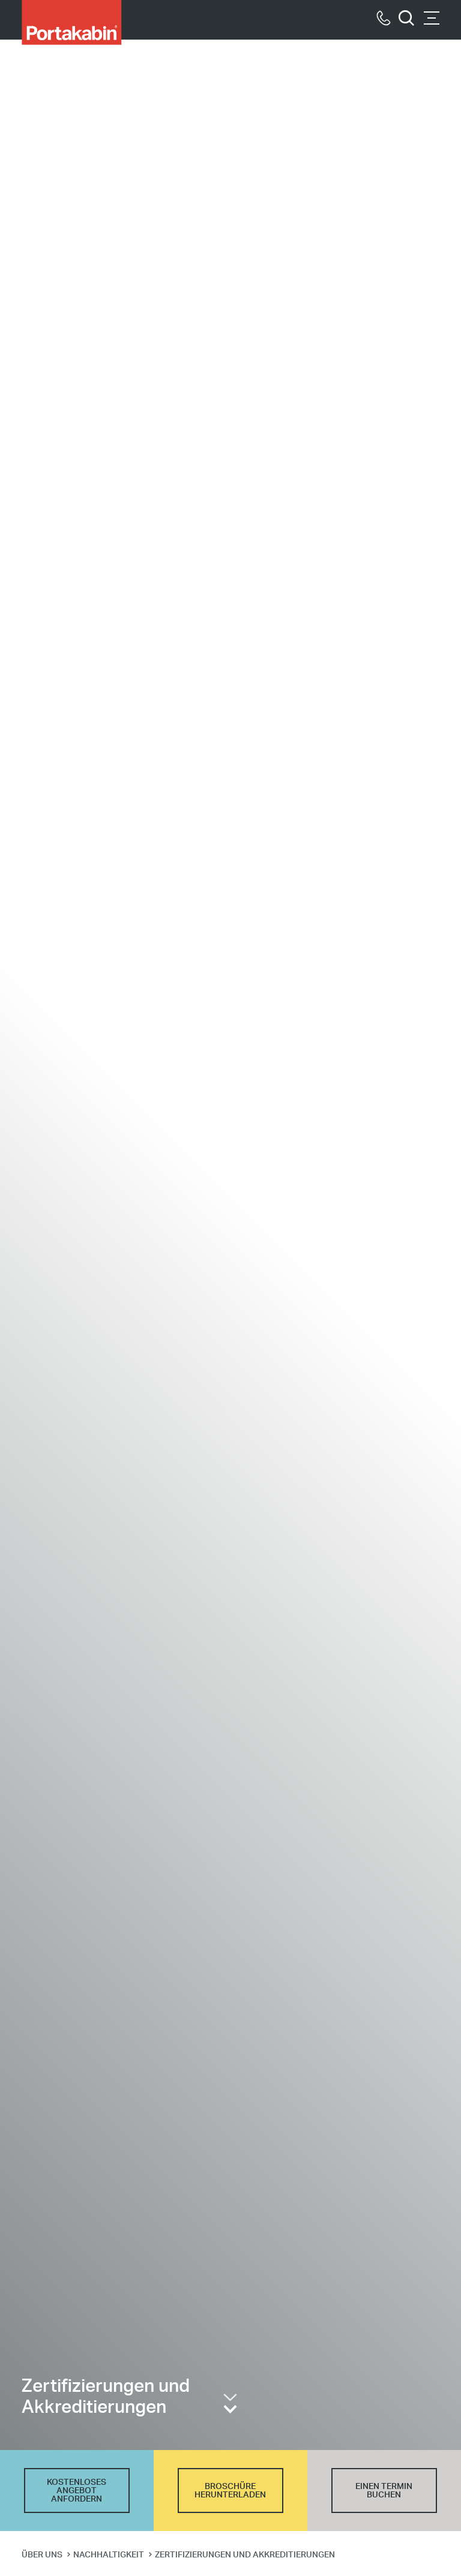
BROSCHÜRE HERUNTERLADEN (230, 2490)
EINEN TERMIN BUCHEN (383, 2490)
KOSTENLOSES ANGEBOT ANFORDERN (76, 2490)
